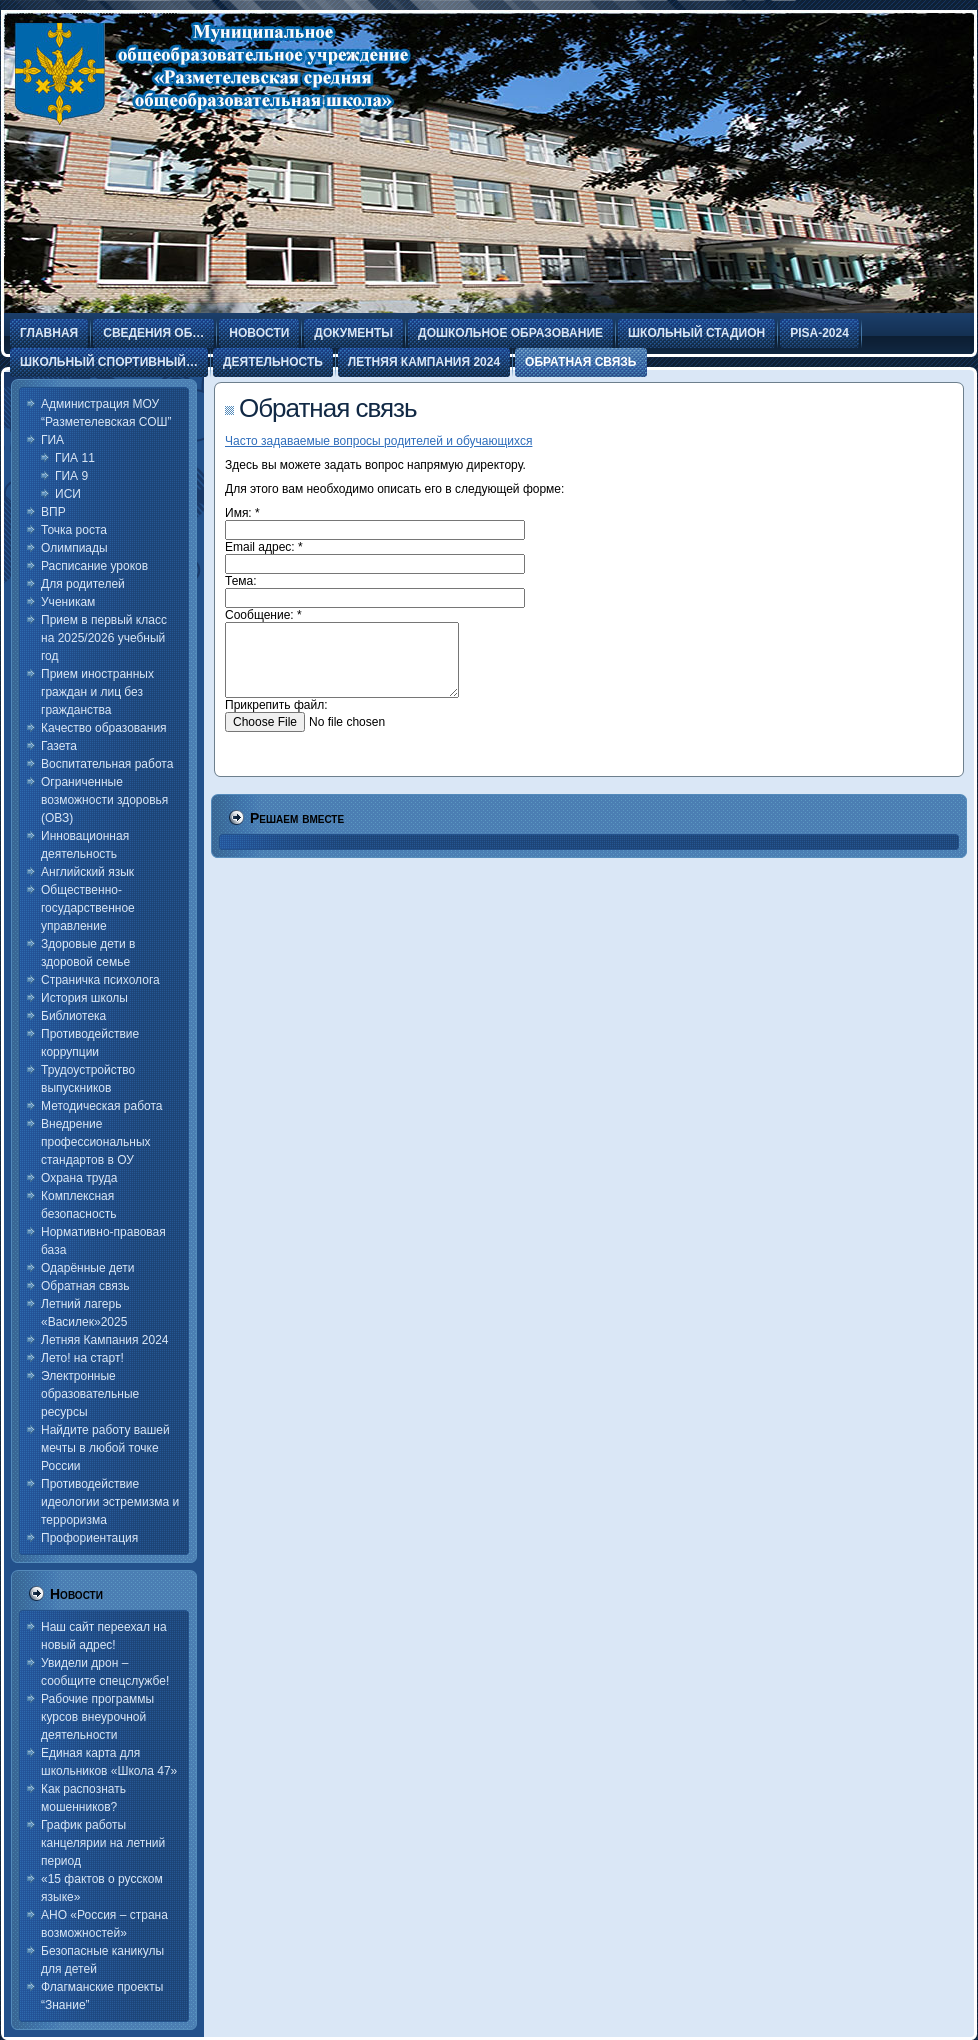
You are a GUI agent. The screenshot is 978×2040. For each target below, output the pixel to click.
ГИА (52, 440)
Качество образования (104, 728)
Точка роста (74, 530)
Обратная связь (85, 1286)
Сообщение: (263, 615)
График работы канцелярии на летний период (103, 1843)
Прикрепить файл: (276, 705)
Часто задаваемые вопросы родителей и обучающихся (378, 441)
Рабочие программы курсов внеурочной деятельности (97, 1717)
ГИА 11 (75, 458)
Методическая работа (102, 1106)
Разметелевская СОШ (187, 169)
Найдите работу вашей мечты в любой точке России (105, 1448)
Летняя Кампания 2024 (105, 1340)
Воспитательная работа (107, 764)
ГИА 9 (71, 476)
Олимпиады (74, 548)
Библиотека (73, 1016)
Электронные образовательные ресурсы (90, 1394)
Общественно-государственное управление (88, 908)
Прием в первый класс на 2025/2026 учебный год (104, 638)
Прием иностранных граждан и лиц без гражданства (97, 692)
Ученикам (68, 602)
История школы (84, 998)
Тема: (241, 581)
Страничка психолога (100, 980)
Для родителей (83, 584)
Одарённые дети (87, 1268)
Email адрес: (264, 547)
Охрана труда (79, 1178)
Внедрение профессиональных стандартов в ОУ (96, 1142)
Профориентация (89, 1538)
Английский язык (87, 872)
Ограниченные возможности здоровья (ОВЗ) (104, 800)
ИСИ (68, 494)
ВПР (53, 512)
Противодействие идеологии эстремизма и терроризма (110, 1502)
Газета (59, 746)
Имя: (242, 513)
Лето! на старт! (82, 1358)
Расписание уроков (94, 566)
